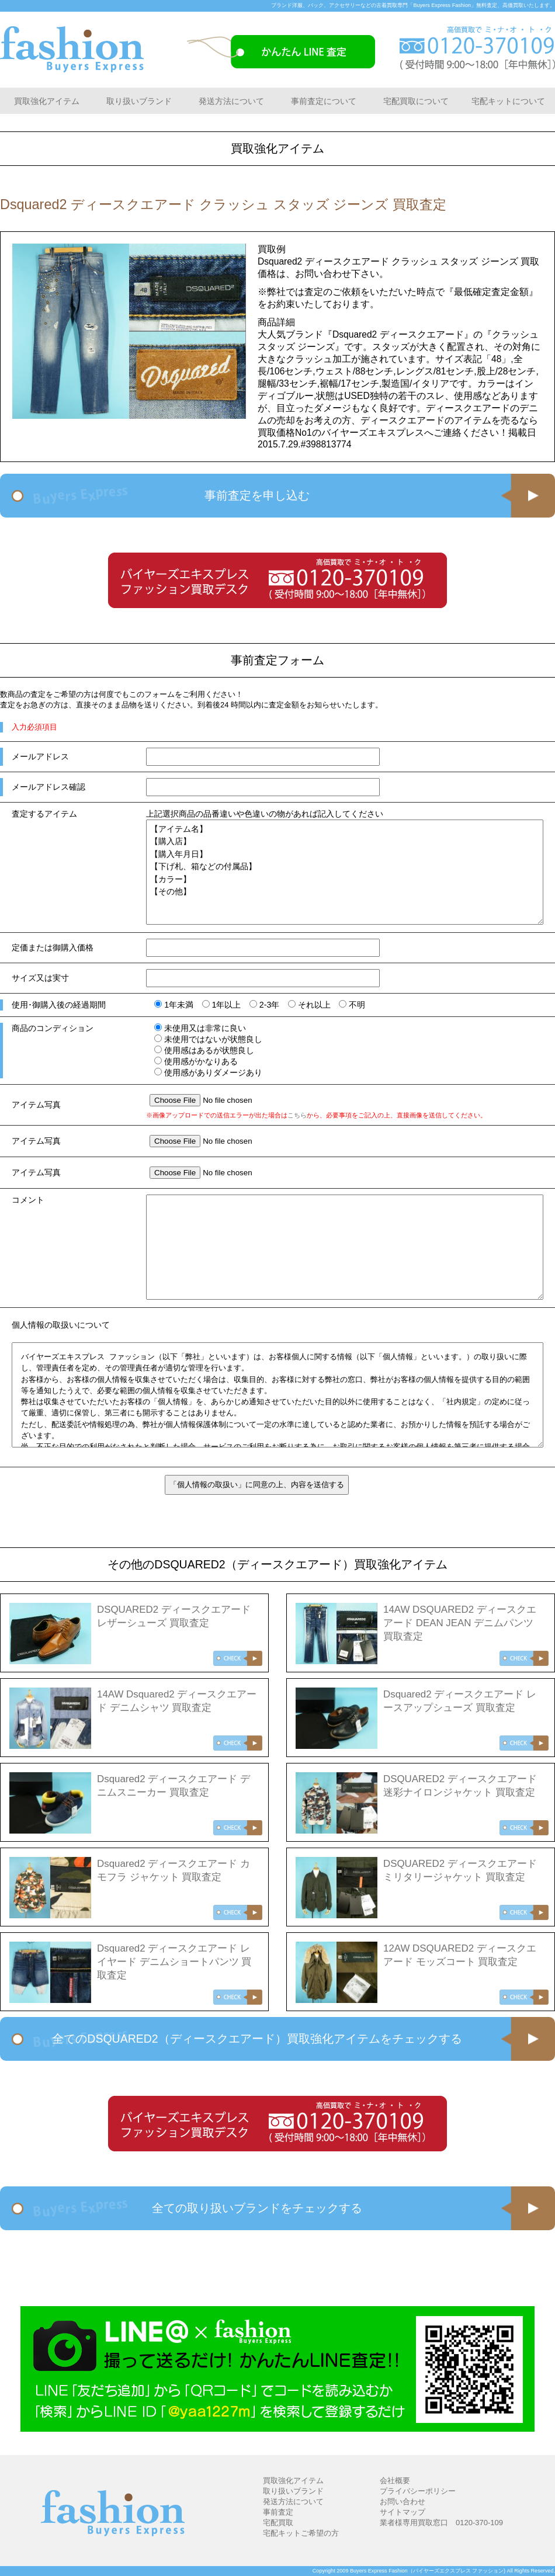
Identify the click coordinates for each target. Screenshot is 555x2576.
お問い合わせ (402, 2501)
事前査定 (278, 2512)
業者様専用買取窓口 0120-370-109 (441, 2522)
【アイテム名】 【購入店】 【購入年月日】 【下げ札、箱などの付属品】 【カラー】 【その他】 (344, 872)
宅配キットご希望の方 (301, 2533)
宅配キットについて (508, 101)
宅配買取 (278, 2522)
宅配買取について (416, 101)
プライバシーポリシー (418, 2491)
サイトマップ (402, 2512)
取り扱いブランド (139, 101)
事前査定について (323, 101)
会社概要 (395, 2480)
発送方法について (231, 101)
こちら (297, 1115)
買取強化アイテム (46, 101)
